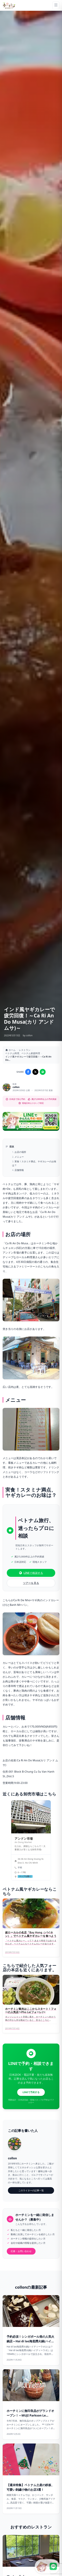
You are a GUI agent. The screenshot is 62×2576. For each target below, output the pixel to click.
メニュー (19, 1156)
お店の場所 (20, 1152)
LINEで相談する (31, 1573)
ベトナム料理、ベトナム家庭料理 (22, 1053)
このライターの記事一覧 (31, 2190)
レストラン (24, 1049)
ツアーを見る (31, 1583)
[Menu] (55, 5)
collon (16, 1087)
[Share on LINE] (43, 1072)
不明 (20, 1867)
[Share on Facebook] (28, 1072)
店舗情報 (19, 1170)
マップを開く (25, 1876)
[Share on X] (35, 1072)
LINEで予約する (31, 2092)
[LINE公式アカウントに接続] (47, 2566)
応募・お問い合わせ (21, 2251)
